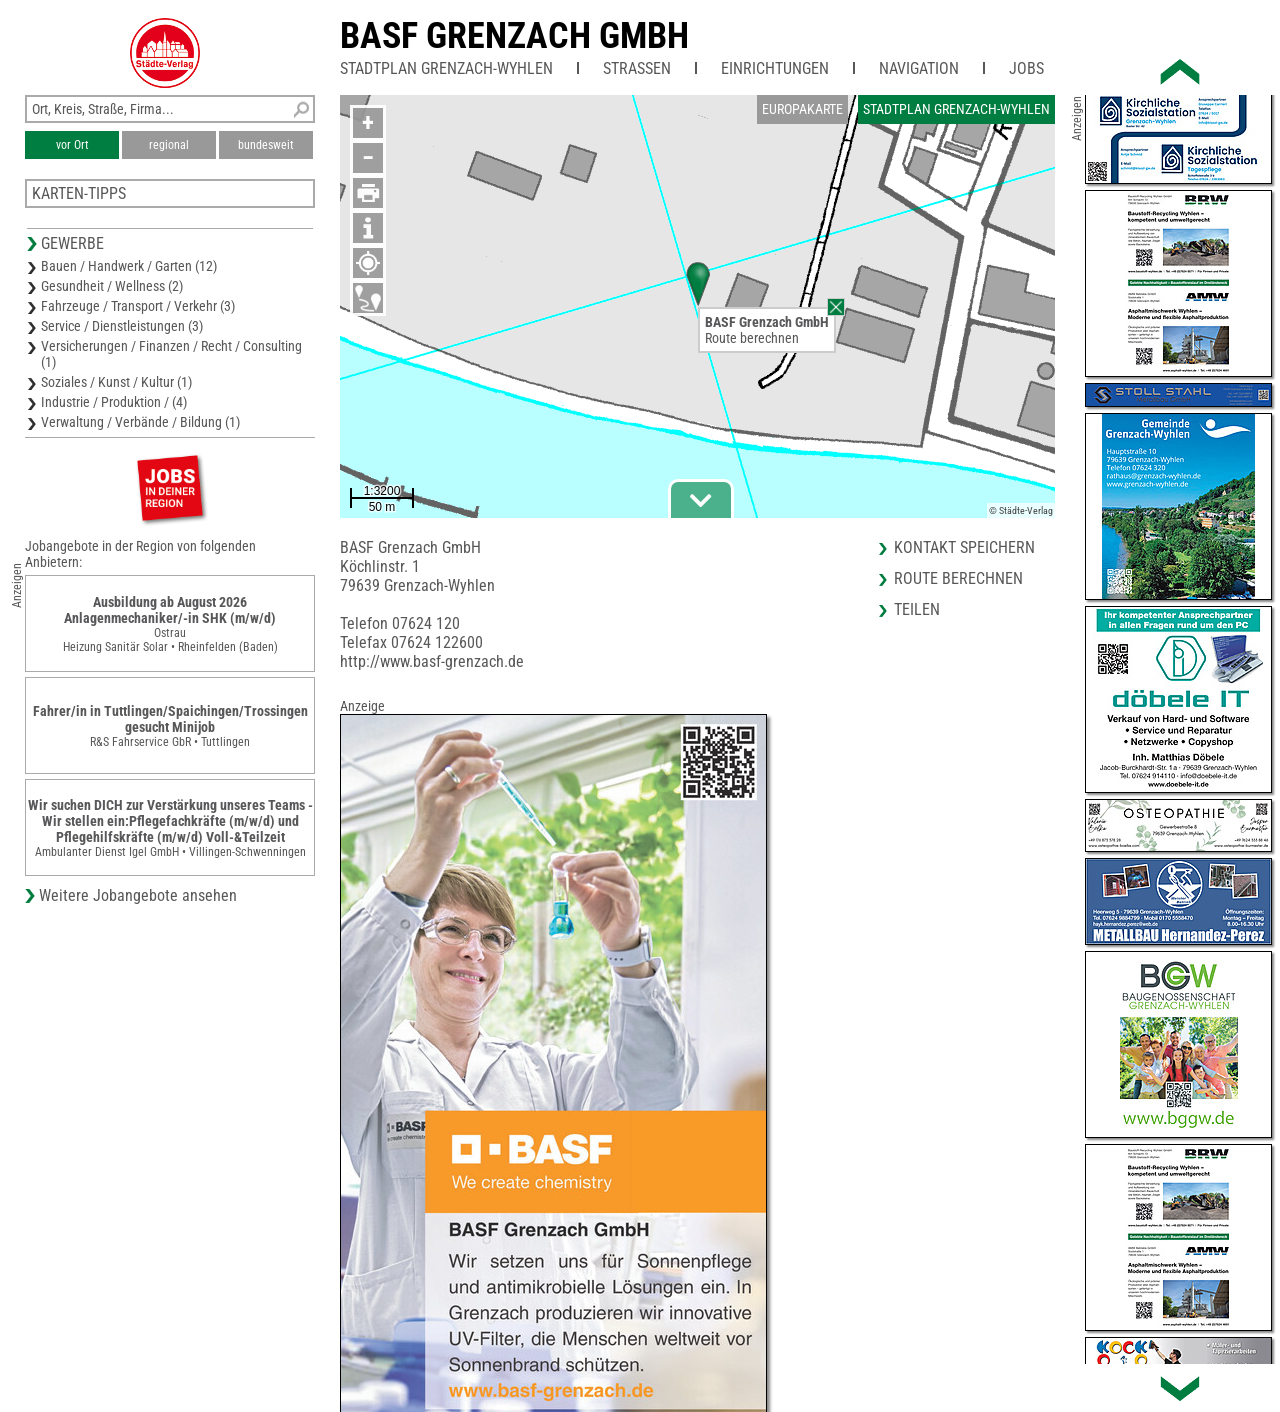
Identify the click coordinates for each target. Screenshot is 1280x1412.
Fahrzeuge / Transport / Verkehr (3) (138, 306)
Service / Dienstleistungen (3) (122, 326)
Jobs (1026, 68)
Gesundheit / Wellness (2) (112, 286)
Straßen (637, 68)
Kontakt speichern (964, 547)
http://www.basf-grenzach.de (432, 661)
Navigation (919, 68)
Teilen (917, 609)
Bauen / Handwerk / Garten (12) (129, 266)
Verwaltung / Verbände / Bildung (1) (140, 422)
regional (169, 145)
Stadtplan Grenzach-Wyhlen (446, 68)
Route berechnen (752, 338)
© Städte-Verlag (1021, 510)
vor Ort (72, 145)
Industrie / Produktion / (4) (114, 402)
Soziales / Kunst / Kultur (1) (116, 382)
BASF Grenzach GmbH (514, 36)
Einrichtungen (775, 68)
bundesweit (266, 145)
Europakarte (802, 109)
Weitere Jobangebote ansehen (138, 895)
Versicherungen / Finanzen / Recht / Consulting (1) (171, 354)
